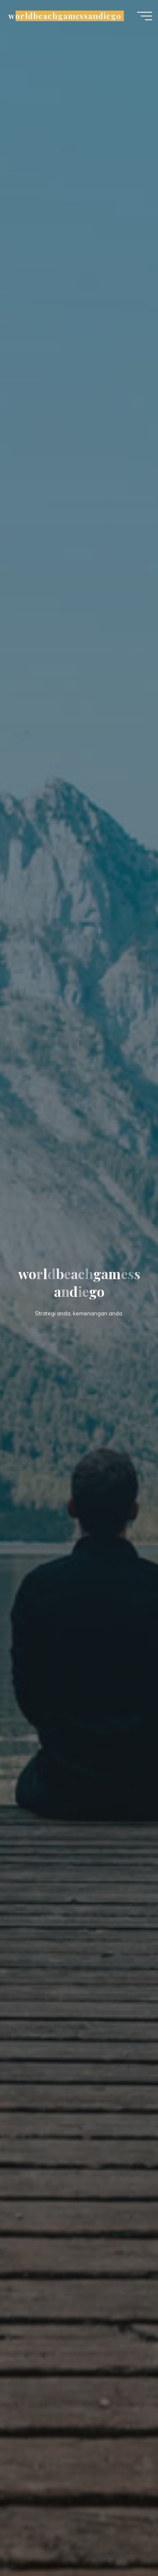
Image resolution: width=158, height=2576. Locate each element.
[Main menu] (144, 16)
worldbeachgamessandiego (64, 16)
